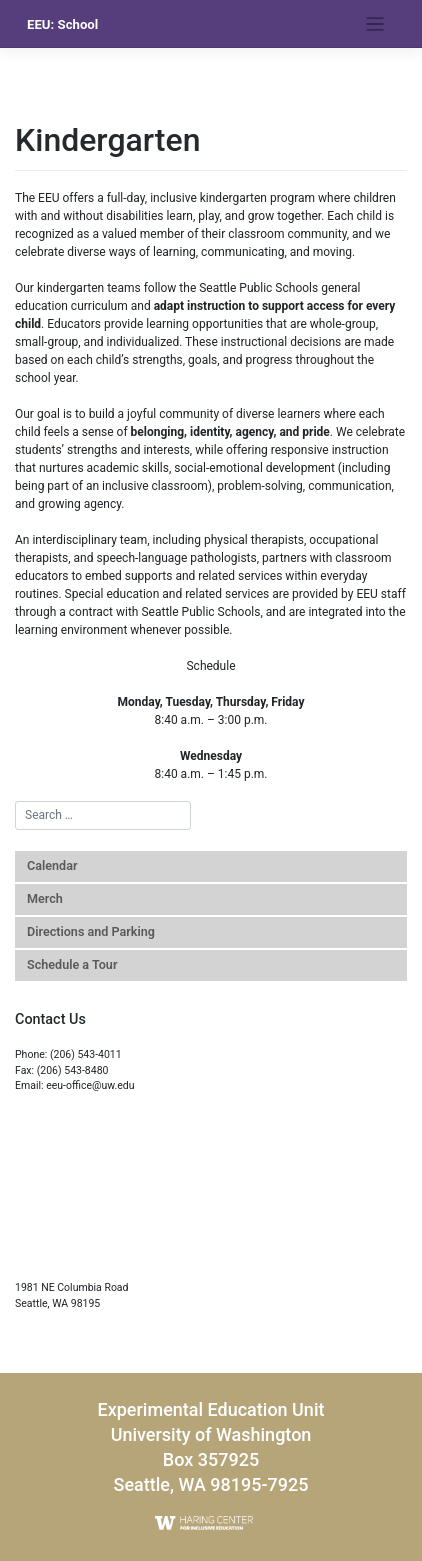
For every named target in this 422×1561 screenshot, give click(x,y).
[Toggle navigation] (375, 24)
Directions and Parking (91, 931)
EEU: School (62, 24)
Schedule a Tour (72, 964)
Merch (45, 898)
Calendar (52, 865)
